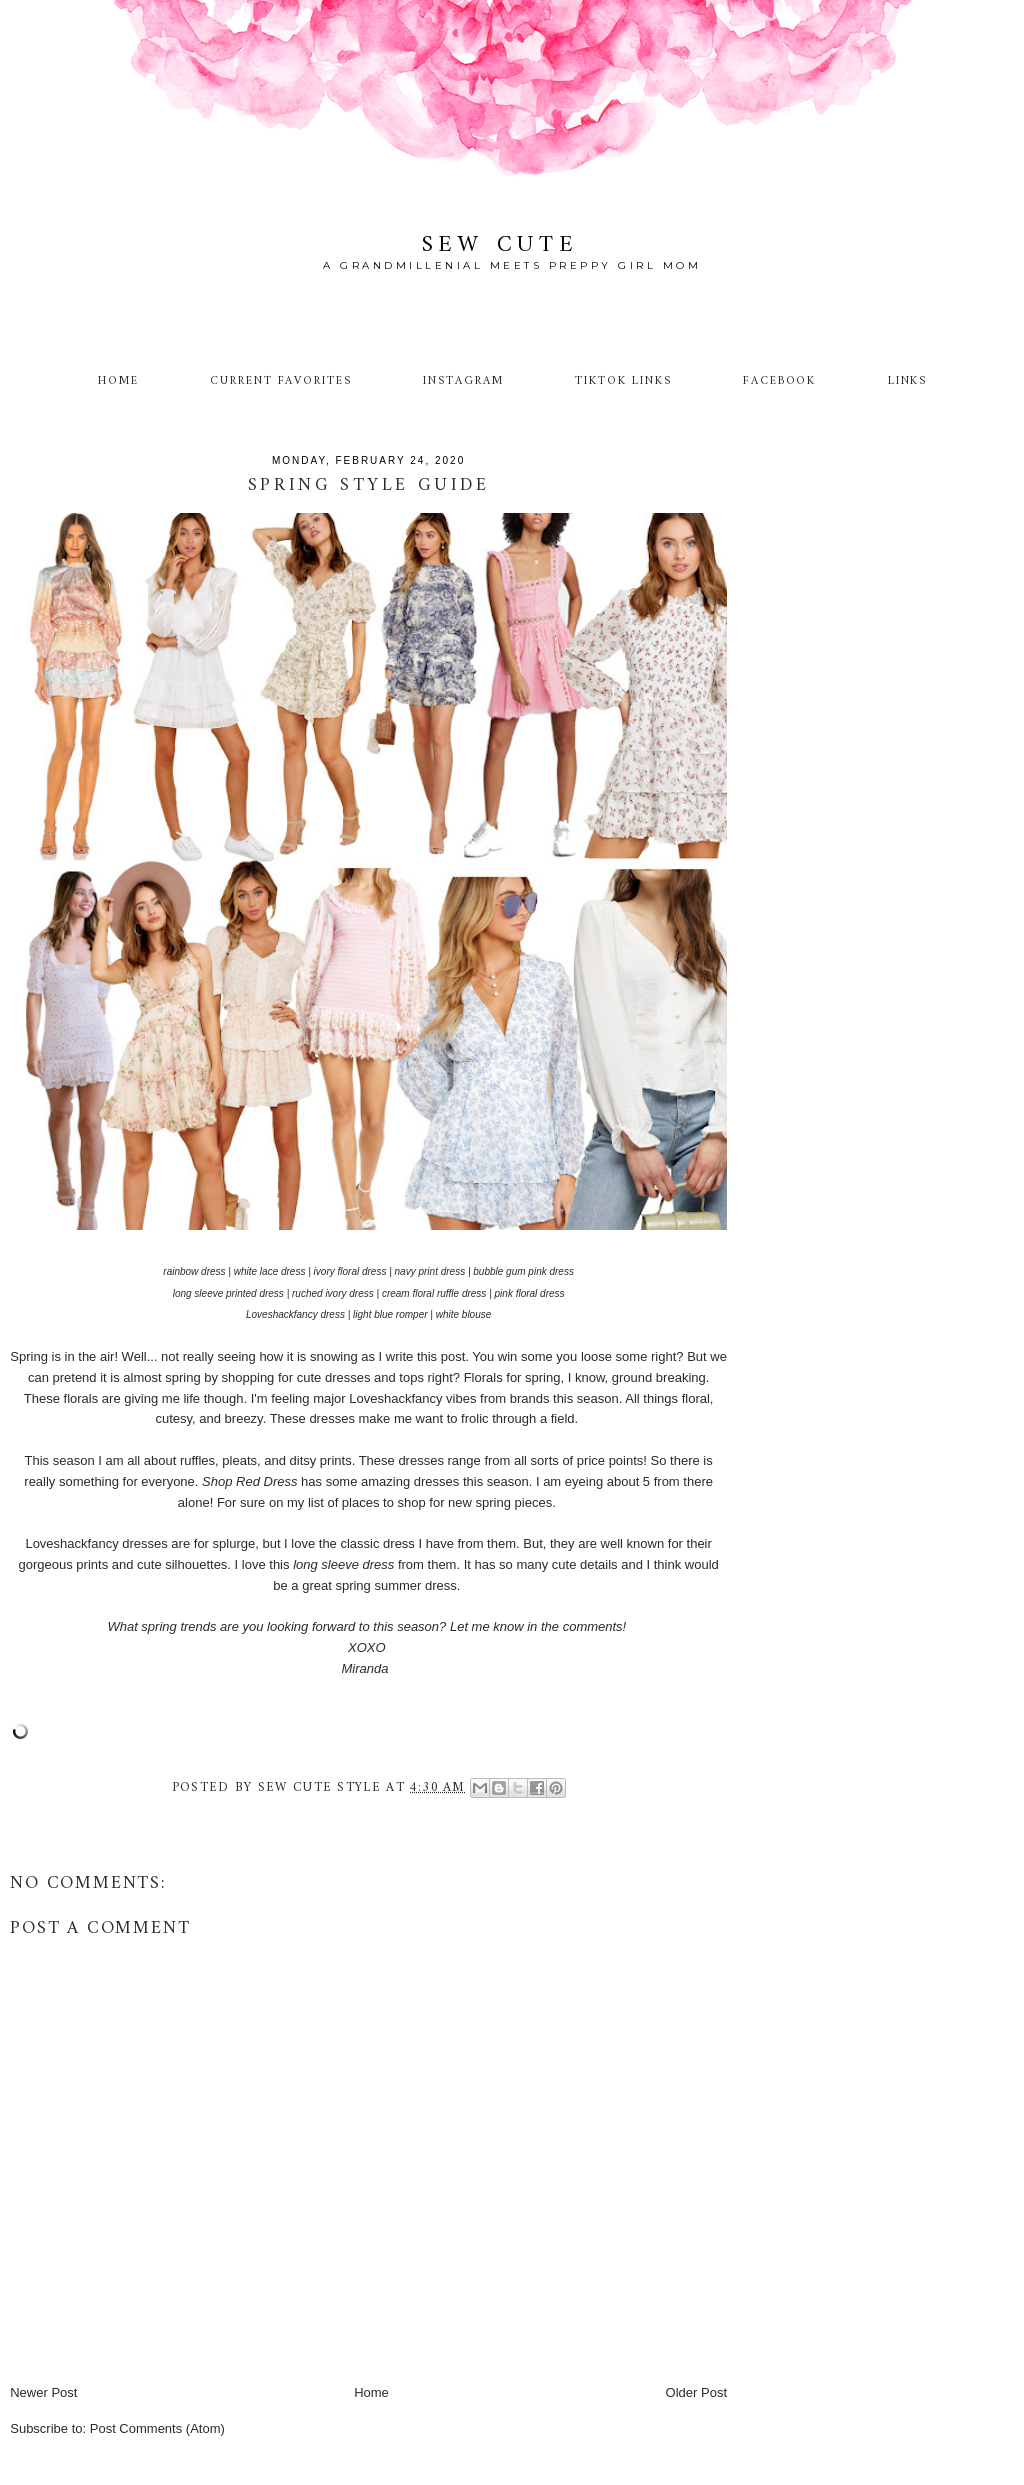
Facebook (780, 381)
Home (118, 381)
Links (908, 381)
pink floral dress (530, 1293)
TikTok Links (623, 381)
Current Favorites (281, 381)
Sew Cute (500, 245)
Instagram (463, 381)
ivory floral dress (350, 1271)
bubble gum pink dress (523, 1271)
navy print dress (430, 1271)
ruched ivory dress (333, 1293)
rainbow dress (194, 1271)
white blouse (464, 1314)
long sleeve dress (343, 1564)
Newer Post (43, 2392)
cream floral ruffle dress (434, 1293)
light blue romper (390, 1314)
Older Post (696, 2392)
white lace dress (270, 1271)
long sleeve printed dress (228, 1293)
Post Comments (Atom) (157, 2428)
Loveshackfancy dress (295, 1314)
